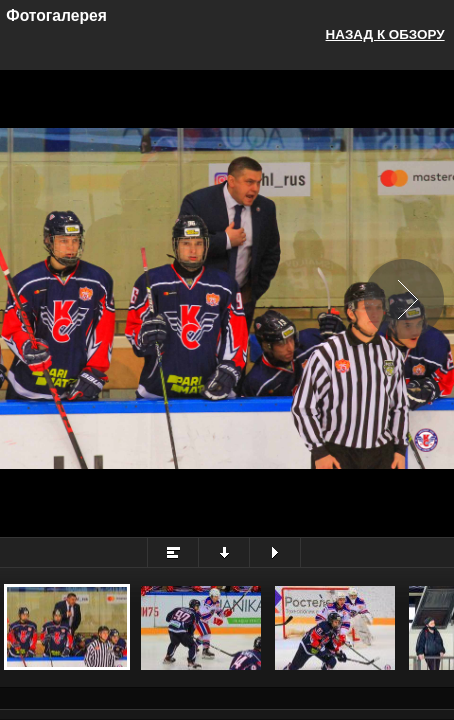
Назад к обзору (385, 34)
